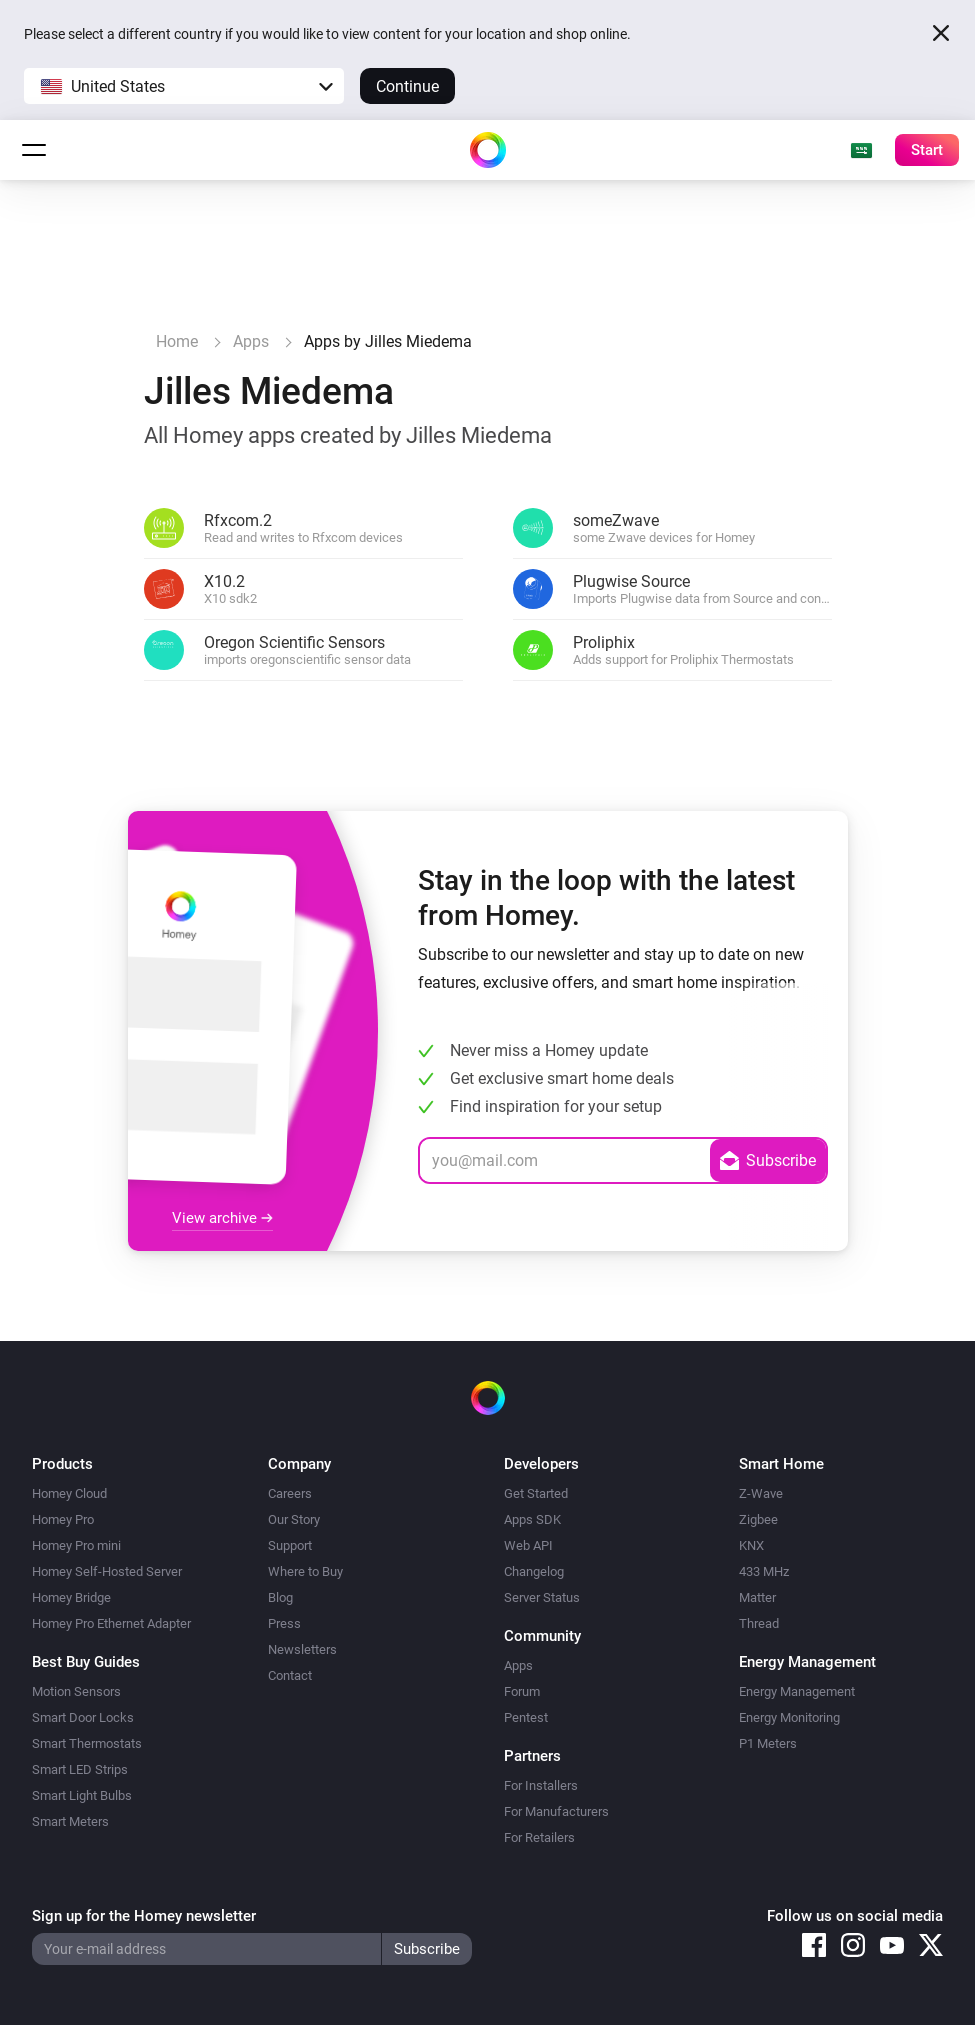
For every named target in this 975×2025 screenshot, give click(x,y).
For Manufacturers (556, 1811)
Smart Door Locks (83, 1717)
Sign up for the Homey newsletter (144, 1916)
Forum (522, 1691)
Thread (759, 1623)
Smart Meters (70, 1821)
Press (284, 1623)
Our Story (294, 1519)
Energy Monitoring (789, 1717)
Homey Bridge (71, 1597)
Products (62, 1464)
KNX (751, 1545)
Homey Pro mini (76, 1545)
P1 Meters (768, 1743)
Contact (290, 1675)
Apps (518, 1665)
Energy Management (797, 1691)
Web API (528, 1545)
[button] (184, 86)
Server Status (542, 1597)
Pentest (526, 1717)
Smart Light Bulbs (82, 1795)
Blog (280, 1597)
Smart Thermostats (87, 1743)
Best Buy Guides (86, 1662)
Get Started (536, 1493)
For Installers (541, 1785)
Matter (757, 1597)
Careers (290, 1493)
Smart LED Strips (80, 1769)
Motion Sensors (76, 1691)
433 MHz (764, 1571)
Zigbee (758, 1519)
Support (290, 1545)
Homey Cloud (69, 1493)
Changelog (534, 1571)
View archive (222, 1218)
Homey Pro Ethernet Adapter (111, 1623)
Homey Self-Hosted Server (107, 1571)
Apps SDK (532, 1519)
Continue (407, 86)
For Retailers (539, 1837)
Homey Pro (63, 1519)
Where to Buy (305, 1571)
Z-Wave (761, 1493)
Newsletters (302, 1649)
